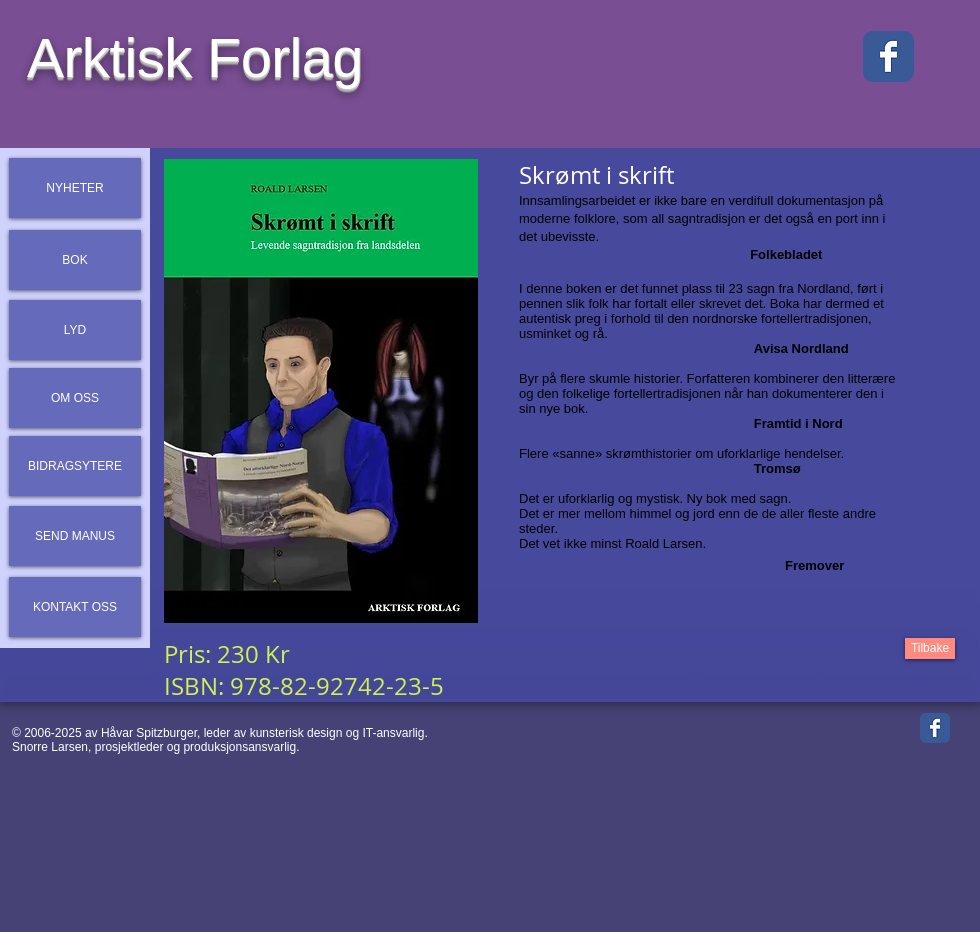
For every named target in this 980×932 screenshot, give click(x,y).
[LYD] (75, 330)
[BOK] (75, 260)
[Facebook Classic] (888, 56)
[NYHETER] (75, 188)
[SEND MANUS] (75, 536)
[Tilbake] (930, 648)
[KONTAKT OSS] (75, 607)
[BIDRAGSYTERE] (75, 466)
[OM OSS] (75, 398)
